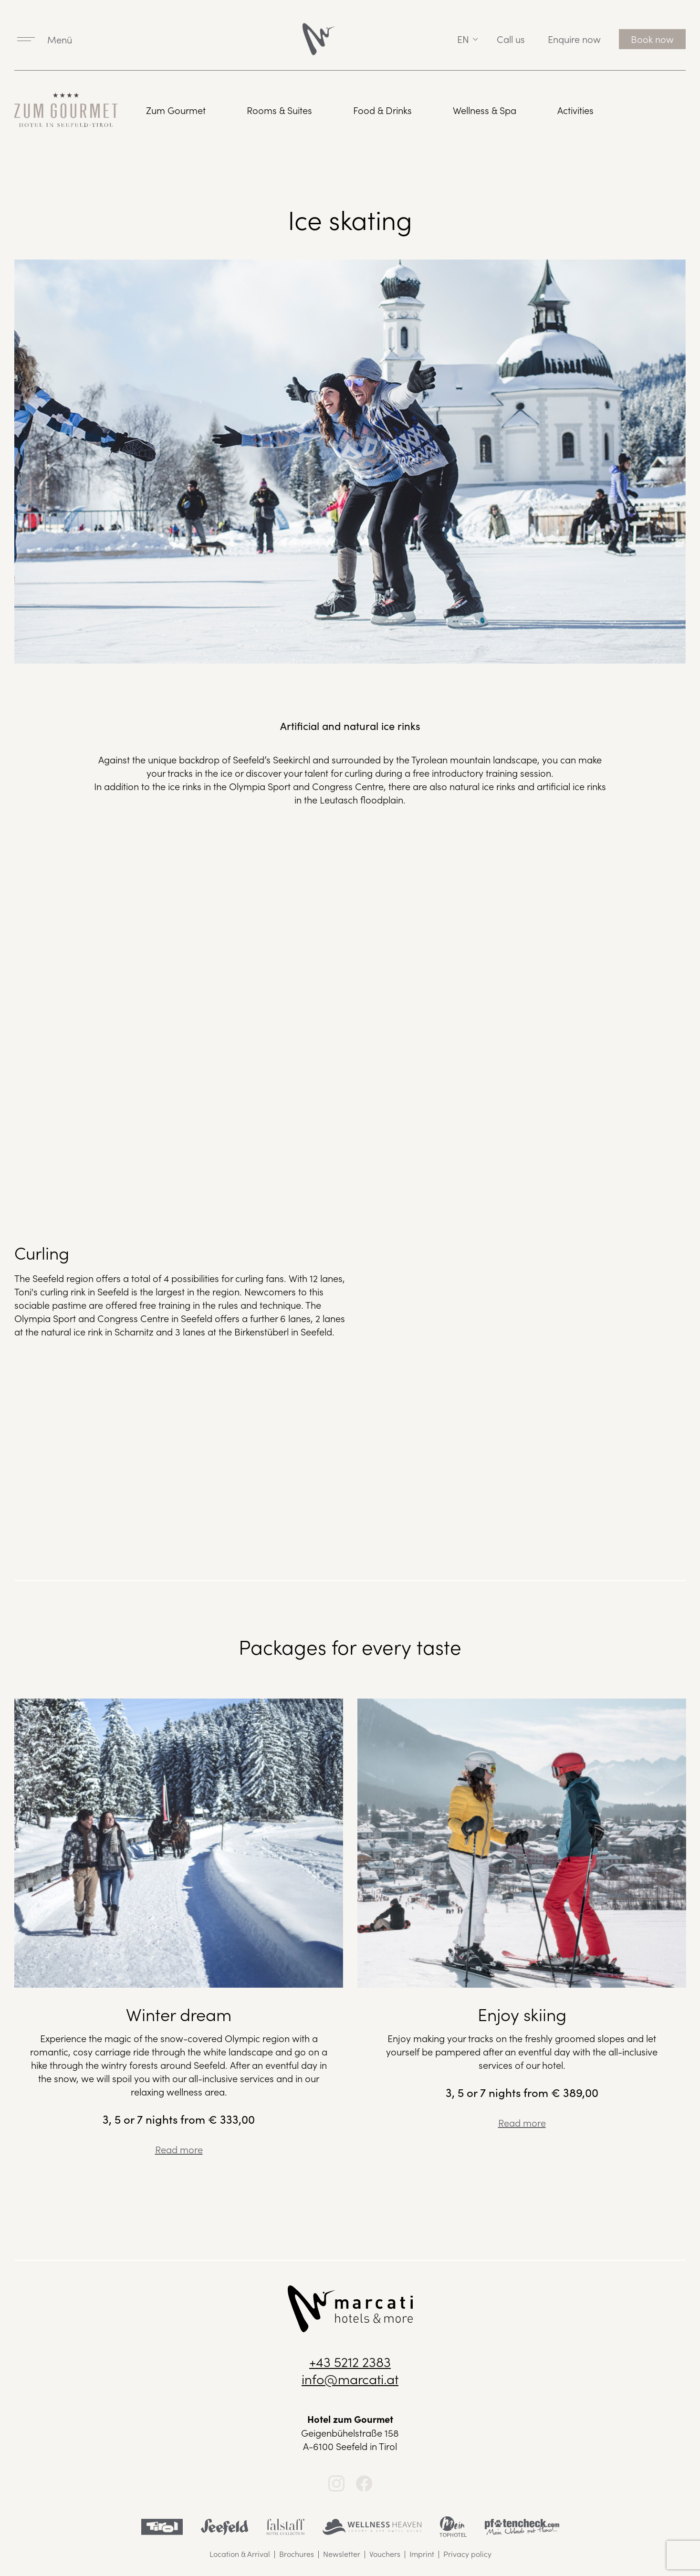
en (463, 38)
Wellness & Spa (484, 110)
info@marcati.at (350, 2378)
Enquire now (574, 38)
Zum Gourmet (176, 110)
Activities (575, 110)
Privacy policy (467, 2553)
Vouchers (384, 2553)
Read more (179, 2149)
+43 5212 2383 (350, 2361)
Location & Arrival (239, 2553)
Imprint (421, 2553)
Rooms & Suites (279, 110)
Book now (652, 38)
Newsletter (341, 2553)
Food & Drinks (382, 110)
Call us (511, 38)
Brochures (296, 2553)
